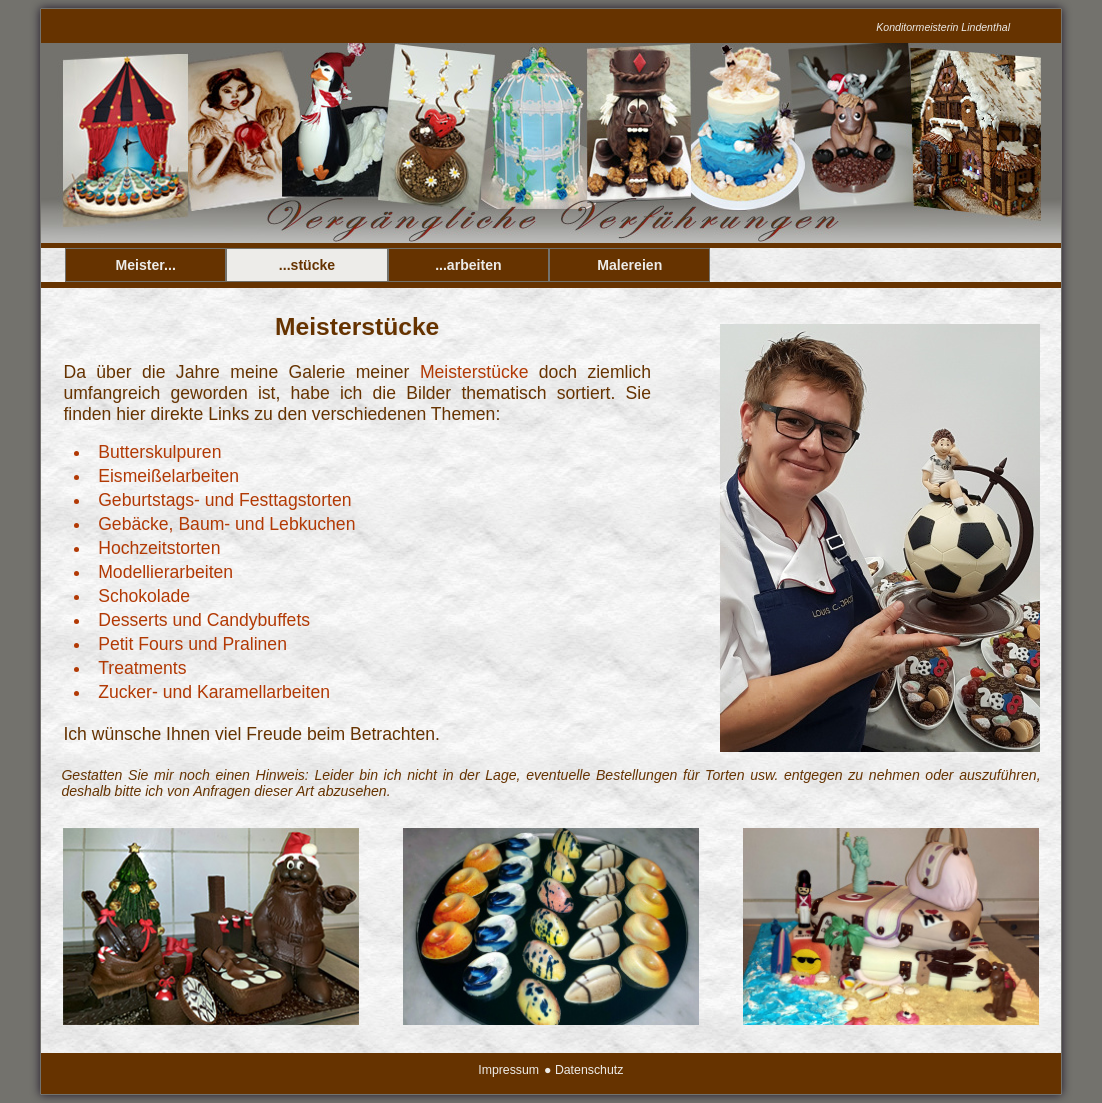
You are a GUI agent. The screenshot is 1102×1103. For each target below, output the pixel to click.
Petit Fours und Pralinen (192, 644)
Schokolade (144, 596)
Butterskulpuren (159, 452)
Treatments (142, 668)
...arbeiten (468, 265)
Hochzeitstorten (159, 548)
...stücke (307, 265)
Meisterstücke (474, 372)
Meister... (146, 265)
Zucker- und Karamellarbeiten (214, 692)
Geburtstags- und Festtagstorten (224, 500)
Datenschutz (589, 1070)
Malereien (629, 265)
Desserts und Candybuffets (204, 620)
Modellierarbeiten (165, 572)
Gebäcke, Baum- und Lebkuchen (226, 524)
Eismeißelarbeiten (168, 476)
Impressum (508, 1070)
